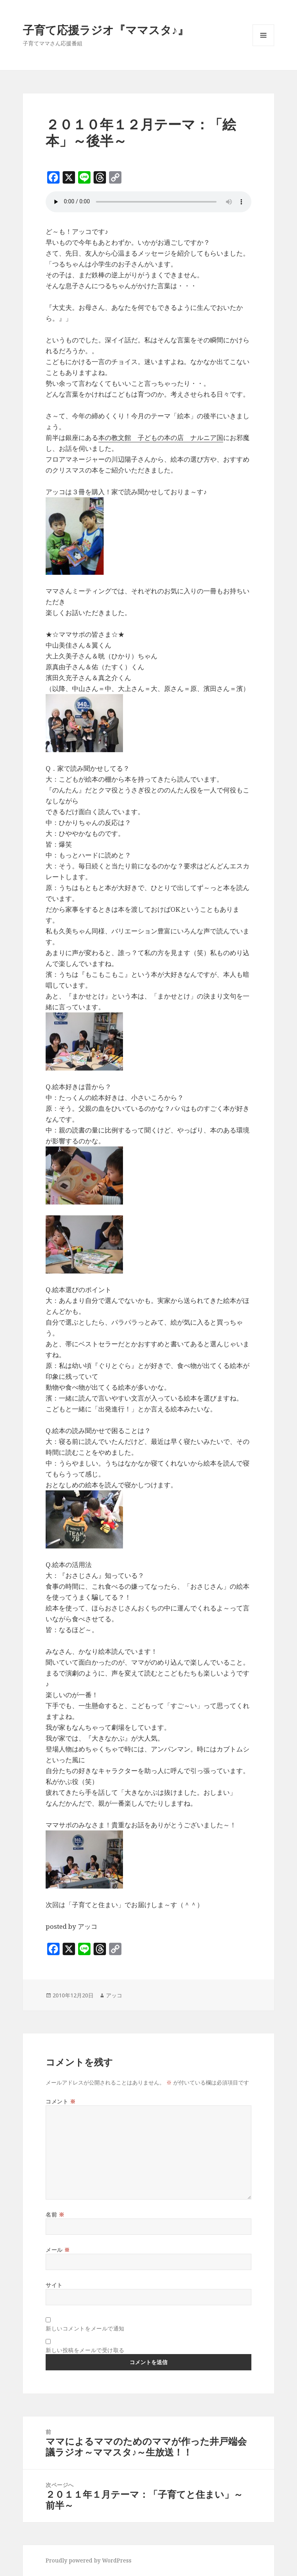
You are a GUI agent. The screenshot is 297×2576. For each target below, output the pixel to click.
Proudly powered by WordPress (88, 2560)
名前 (55, 2214)
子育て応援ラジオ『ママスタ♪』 (106, 29)
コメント (60, 2101)
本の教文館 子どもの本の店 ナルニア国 (160, 437)
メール (58, 2249)
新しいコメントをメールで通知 (85, 2328)
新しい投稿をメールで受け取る (85, 2350)
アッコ (114, 1995)
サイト (54, 2285)
